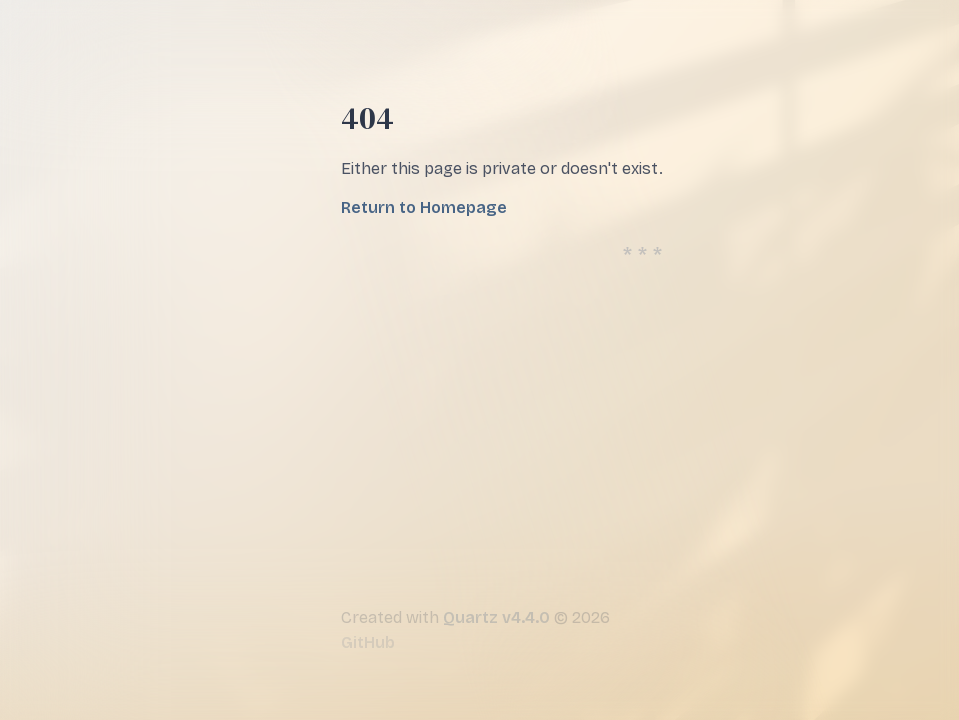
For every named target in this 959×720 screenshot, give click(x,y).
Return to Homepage (424, 207)
